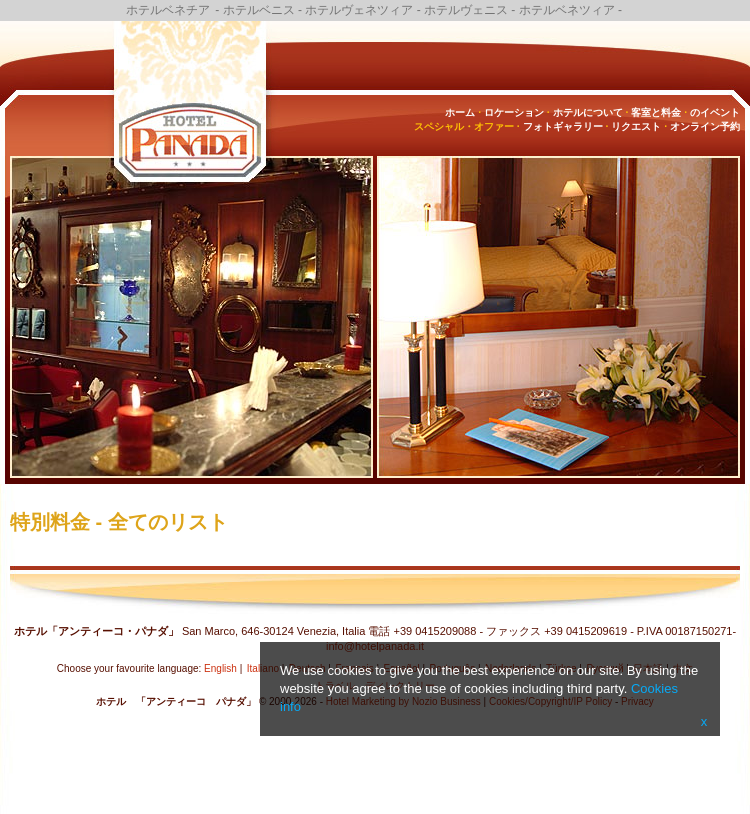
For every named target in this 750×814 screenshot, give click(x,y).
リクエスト (636, 126)
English (220, 668)
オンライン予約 (705, 126)
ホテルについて (588, 112)
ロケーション (514, 112)
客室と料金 (656, 112)
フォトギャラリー (563, 126)
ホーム (460, 112)
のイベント (715, 112)
